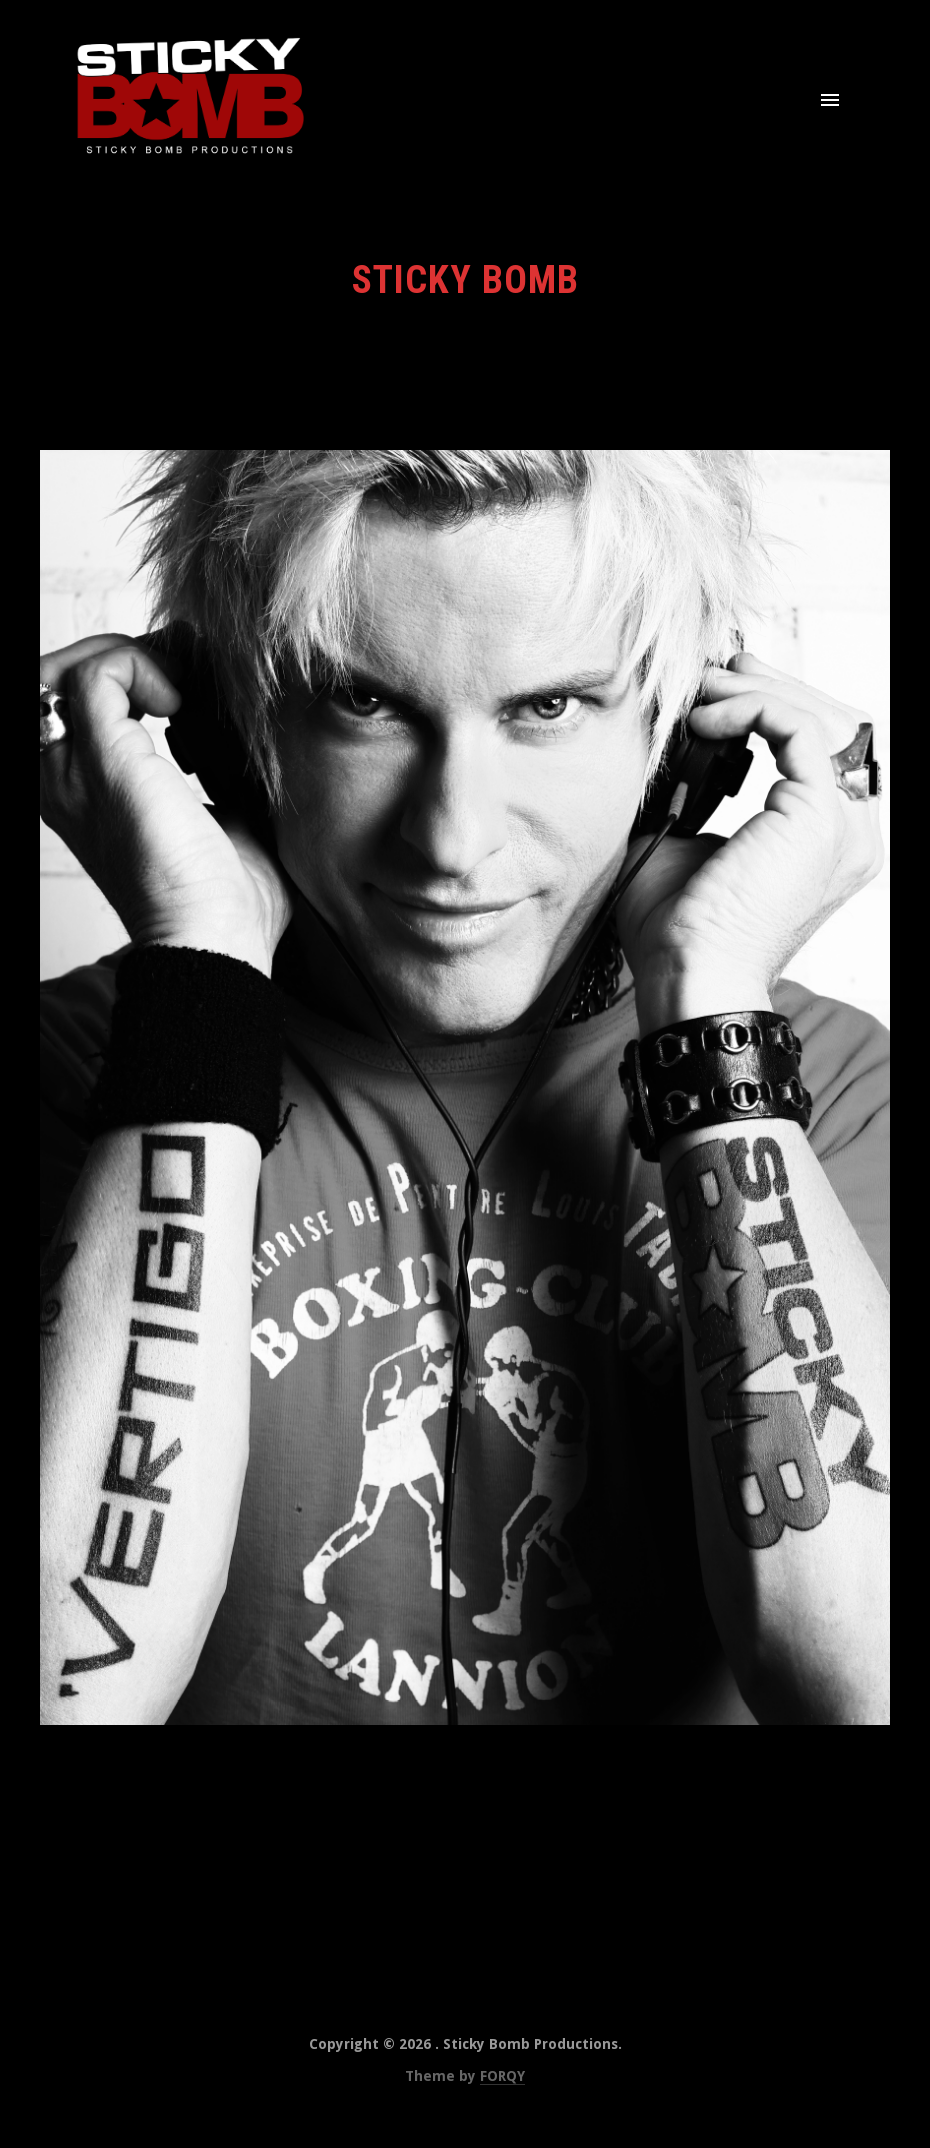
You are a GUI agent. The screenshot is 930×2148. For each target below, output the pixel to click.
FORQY (502, 2076)
